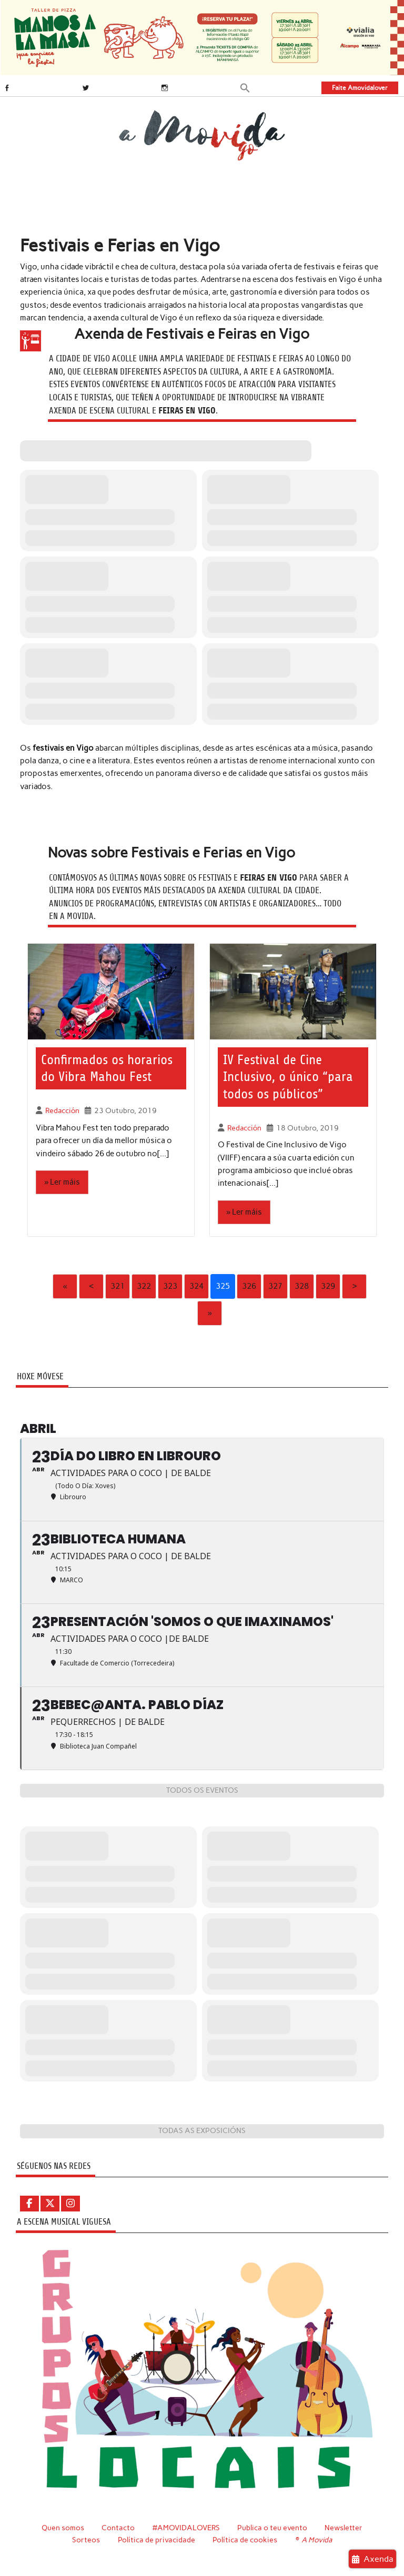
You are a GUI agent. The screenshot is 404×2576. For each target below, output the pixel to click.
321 (117, 1286)
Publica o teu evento (272, 2527)
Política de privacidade (156, 2539)
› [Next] (354, 1286)
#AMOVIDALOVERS (186, 2527)
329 (328, 1286)
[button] (245, 87)
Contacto (118, 2527)
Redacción (62, 1110)
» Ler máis (62, 1182)
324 (196, 1286)
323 (170, 1286)
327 (275, 1286)
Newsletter (343, 2527)
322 (144, 1286)
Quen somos (63, 2527)
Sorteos (86, 2539)
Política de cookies (245, 2539)
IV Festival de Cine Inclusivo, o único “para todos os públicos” (288, 1077)
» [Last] (209, 1313)
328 (302, 1286)
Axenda (372, 2559)
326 (249, 1286)
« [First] (65, 1286)
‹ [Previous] (91, 1286)
